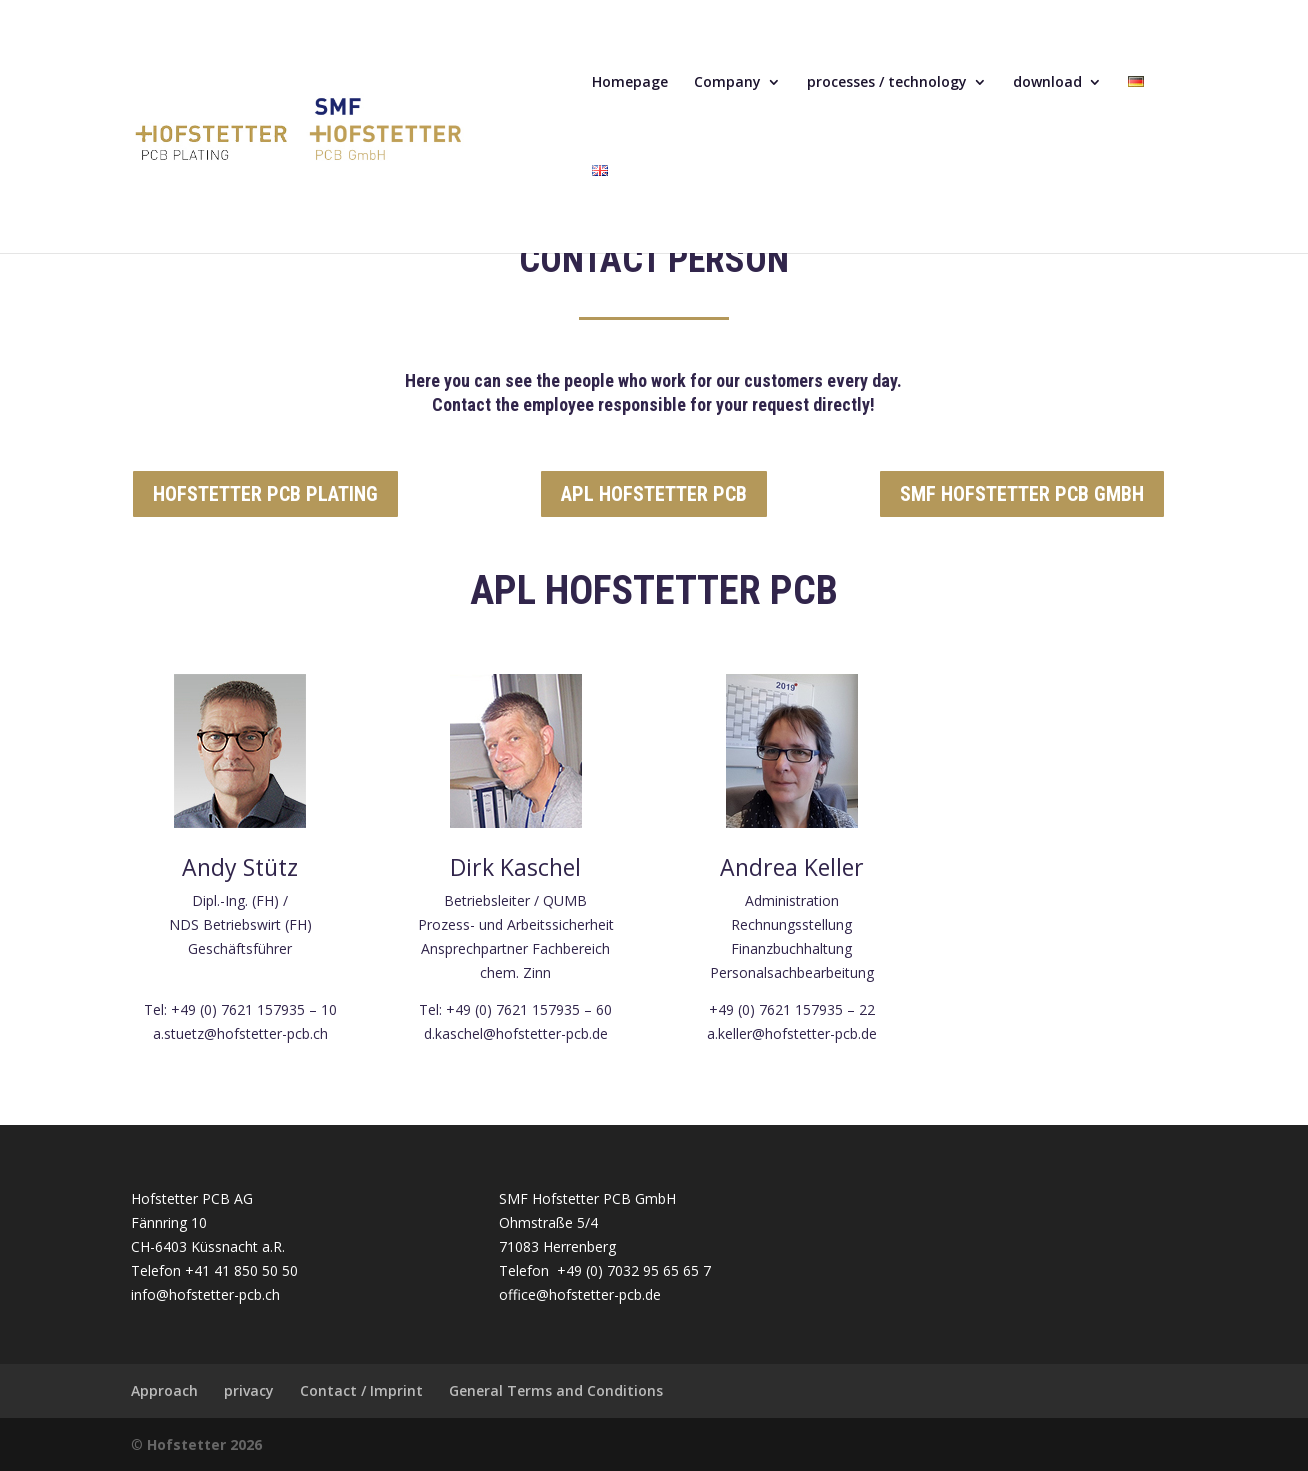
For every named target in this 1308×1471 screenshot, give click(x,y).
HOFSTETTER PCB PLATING (265, 494)
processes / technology (887, 83)
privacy (249, 1390)
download (1047, 83)
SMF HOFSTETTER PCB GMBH (1022, 494)
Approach (164, 1390)
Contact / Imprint (361, 1390)
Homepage (630, 83)
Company (727, 83)
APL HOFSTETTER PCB (654, 494)
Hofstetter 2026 (204, 1444)
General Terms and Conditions (556, 1390)
